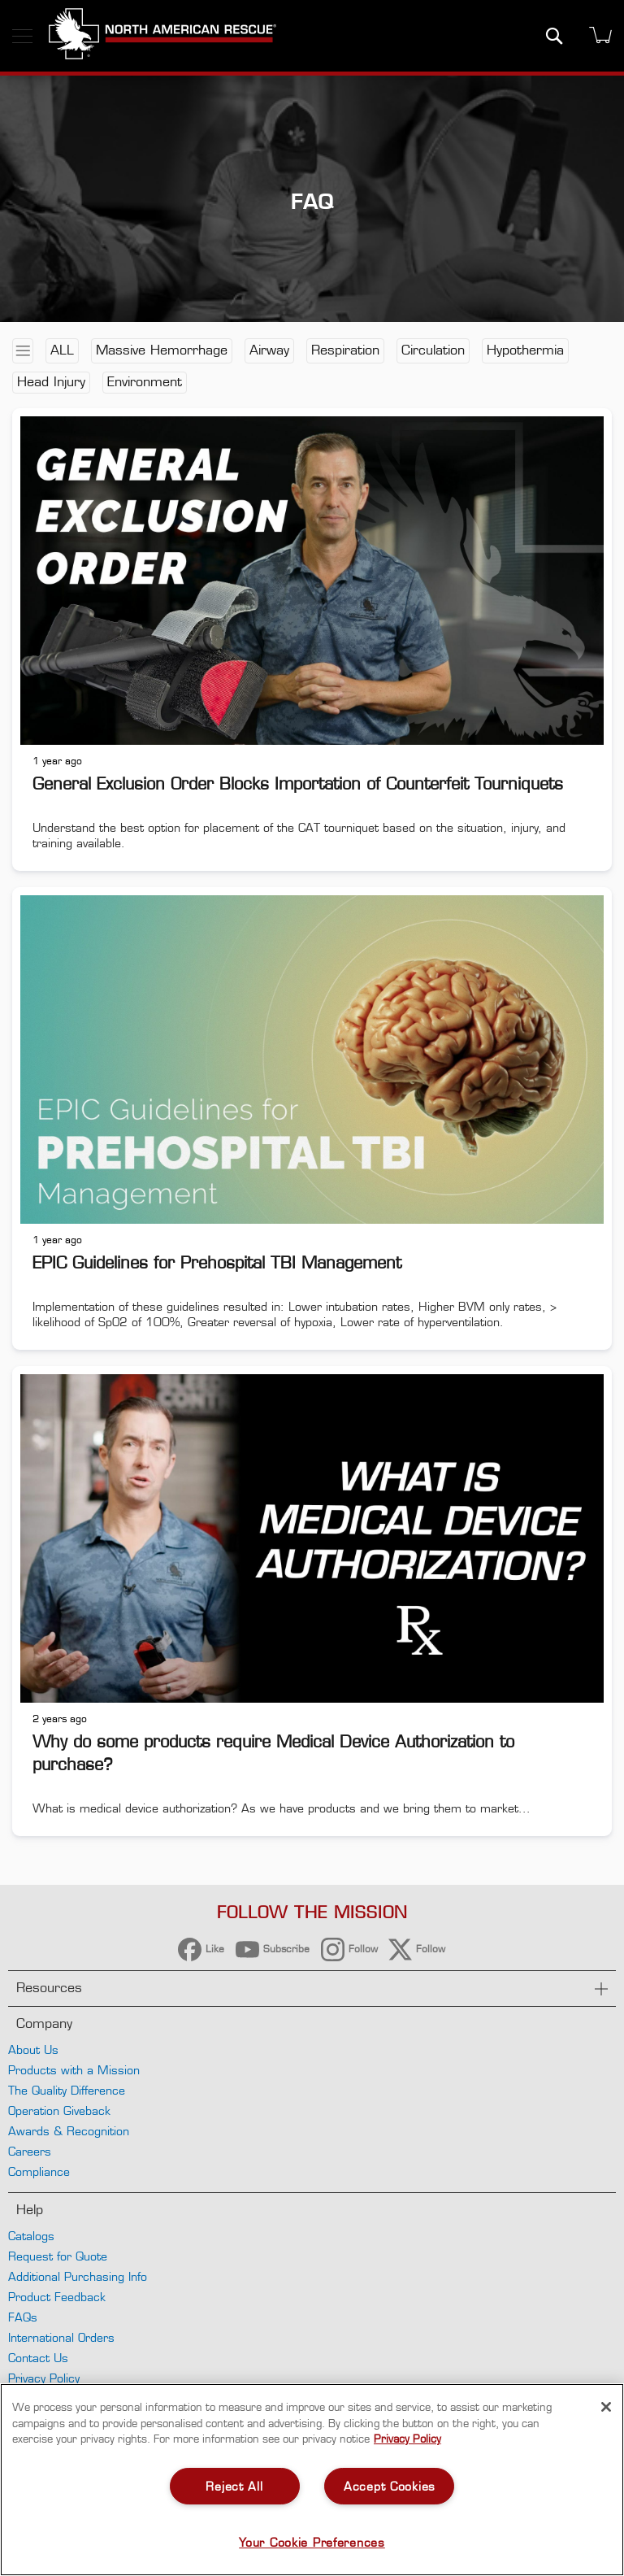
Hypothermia (525, 350)
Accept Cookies (390, 2486)
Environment (144, 381)
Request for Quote (57, 2256)
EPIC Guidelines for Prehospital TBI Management (216, 1263)
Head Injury (51, 381)
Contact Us (38, 2358)
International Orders (61, 2337)
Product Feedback (57, 2297)
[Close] (606, 2407)
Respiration (345, 350)
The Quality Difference (66, 2090)
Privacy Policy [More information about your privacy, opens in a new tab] (407, 2438)
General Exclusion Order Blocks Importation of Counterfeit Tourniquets (297, 784)
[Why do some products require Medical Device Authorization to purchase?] (312, 1536)
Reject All (234, 2486)
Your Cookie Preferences (312, 2542)
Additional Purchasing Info (77, 2276)
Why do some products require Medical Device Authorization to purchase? (273, 1753)
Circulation (433, 350)
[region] (312, 2479)
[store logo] (162, 35)
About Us (33, 2049)
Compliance (39, 2171)
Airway (269, 350)
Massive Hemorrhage (162, 350)
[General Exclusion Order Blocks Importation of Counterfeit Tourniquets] (312, 578)
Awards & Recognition (68, 2131)
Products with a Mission (74, 2070)
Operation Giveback (59, 2110)
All (62, 350)
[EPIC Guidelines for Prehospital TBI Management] (312, 1057)
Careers (29, 2151)
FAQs (22, 2317)
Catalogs (31, 2236)
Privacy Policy (44, 2378)
